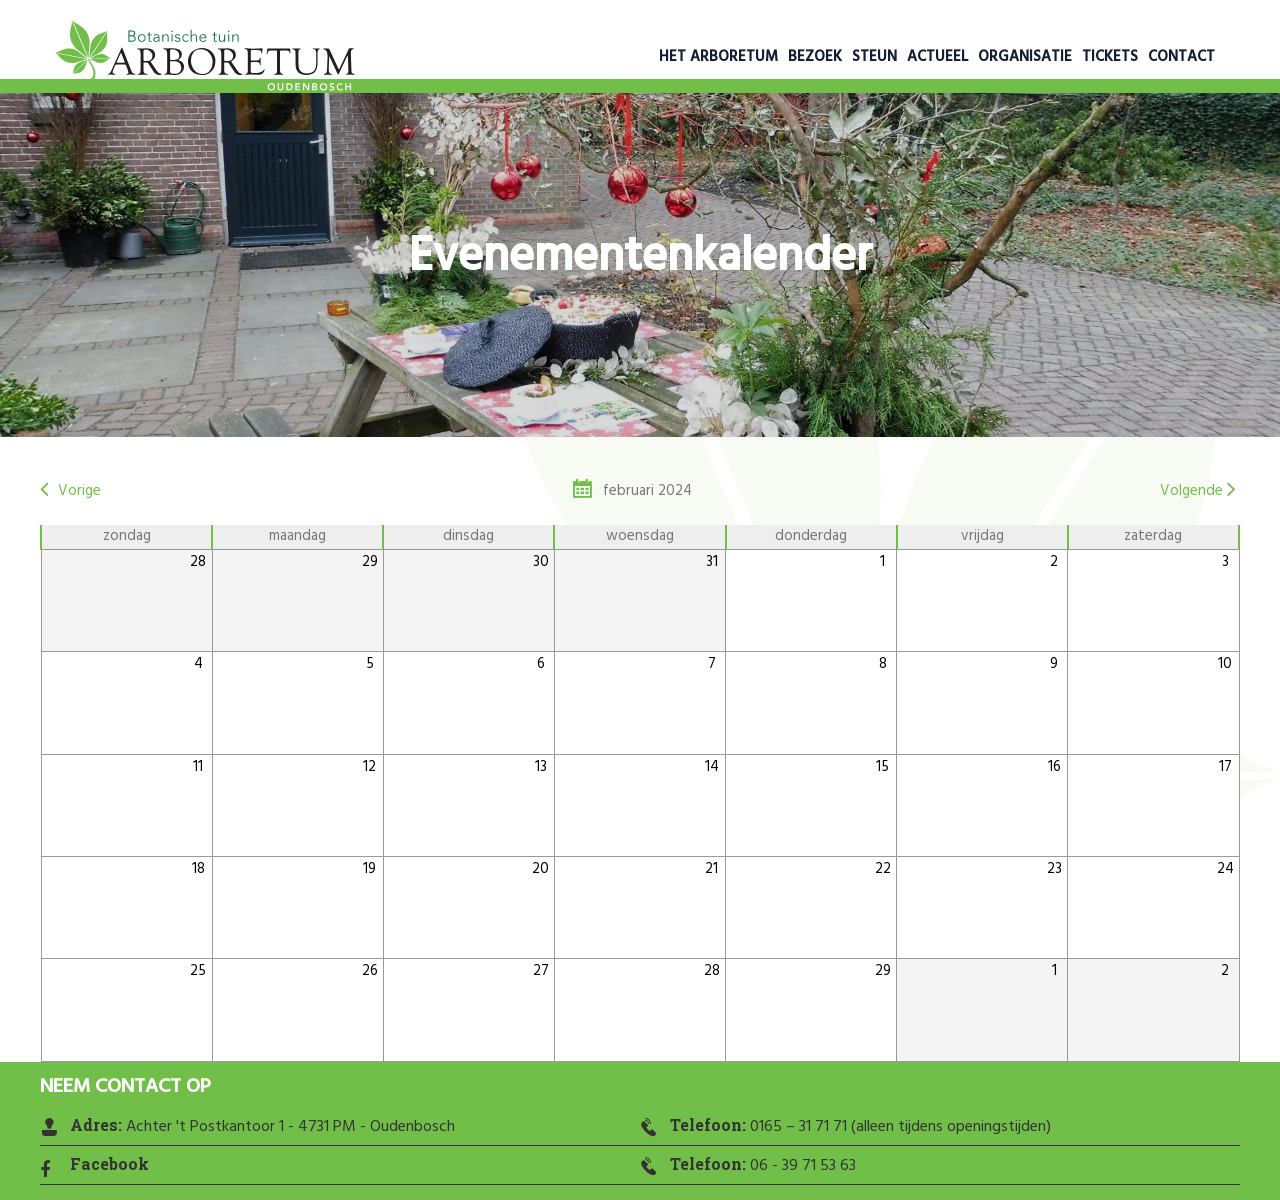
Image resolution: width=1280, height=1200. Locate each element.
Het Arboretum (718, 57)
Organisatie (1025, 57)
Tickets (1110, 57)
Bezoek (815, 57)
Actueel (937, 57)
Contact (1181, 57)
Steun (874, 57)
